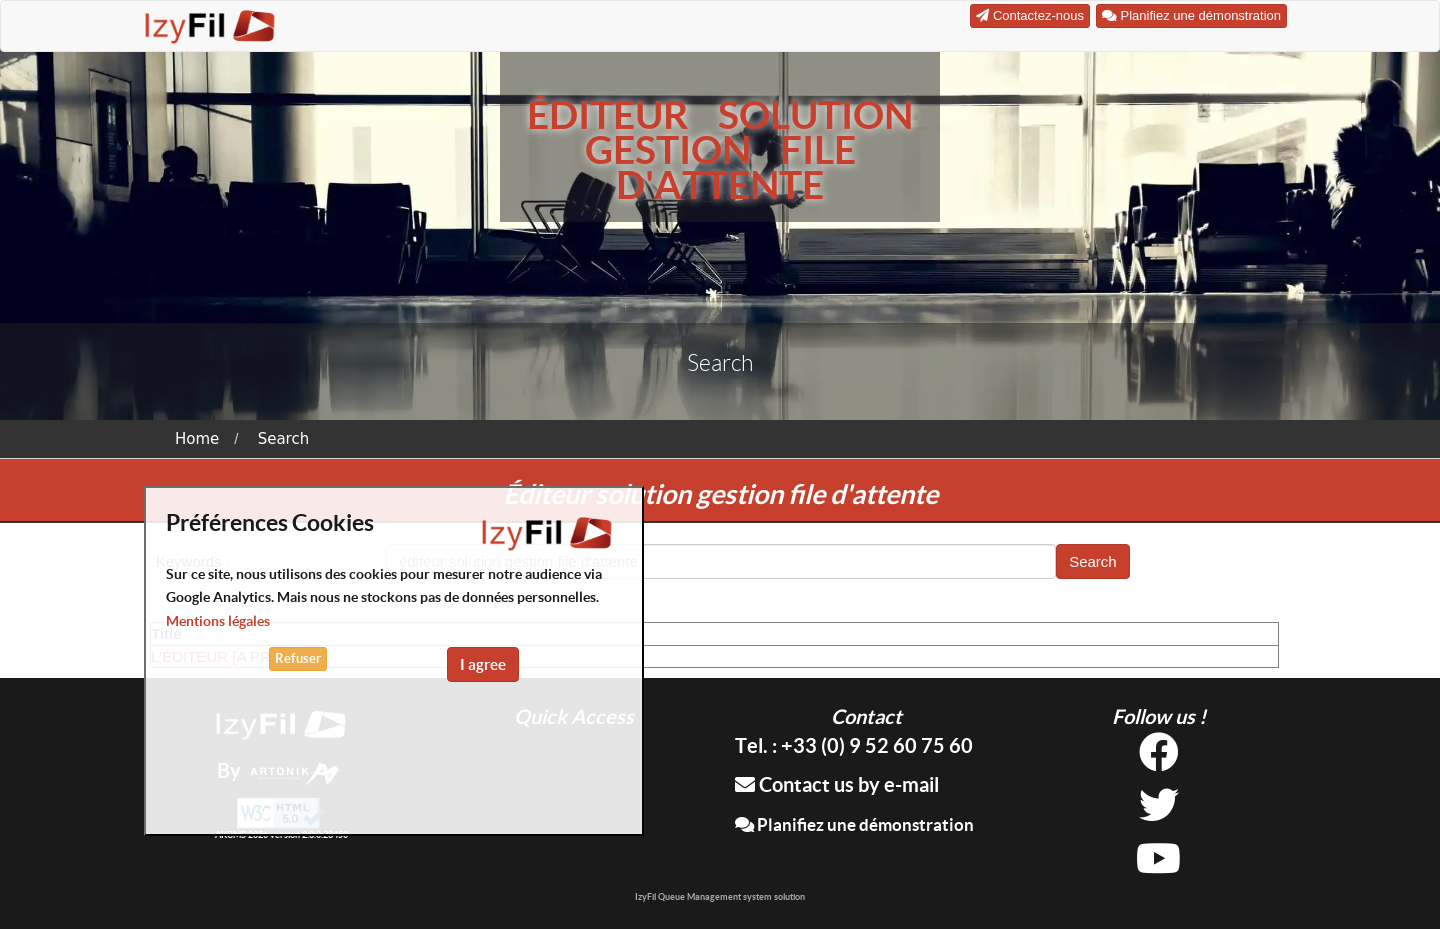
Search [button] (1093, 561)
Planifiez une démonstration (854, 824)
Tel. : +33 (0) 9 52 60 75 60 (854, 745)
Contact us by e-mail (837, 784)
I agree (483, 664)
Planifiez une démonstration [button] (1191, 15)
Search (284, 439)
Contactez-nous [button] (1030, 15)
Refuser (298, 658)
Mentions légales (218, 621)
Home (197, 439)
